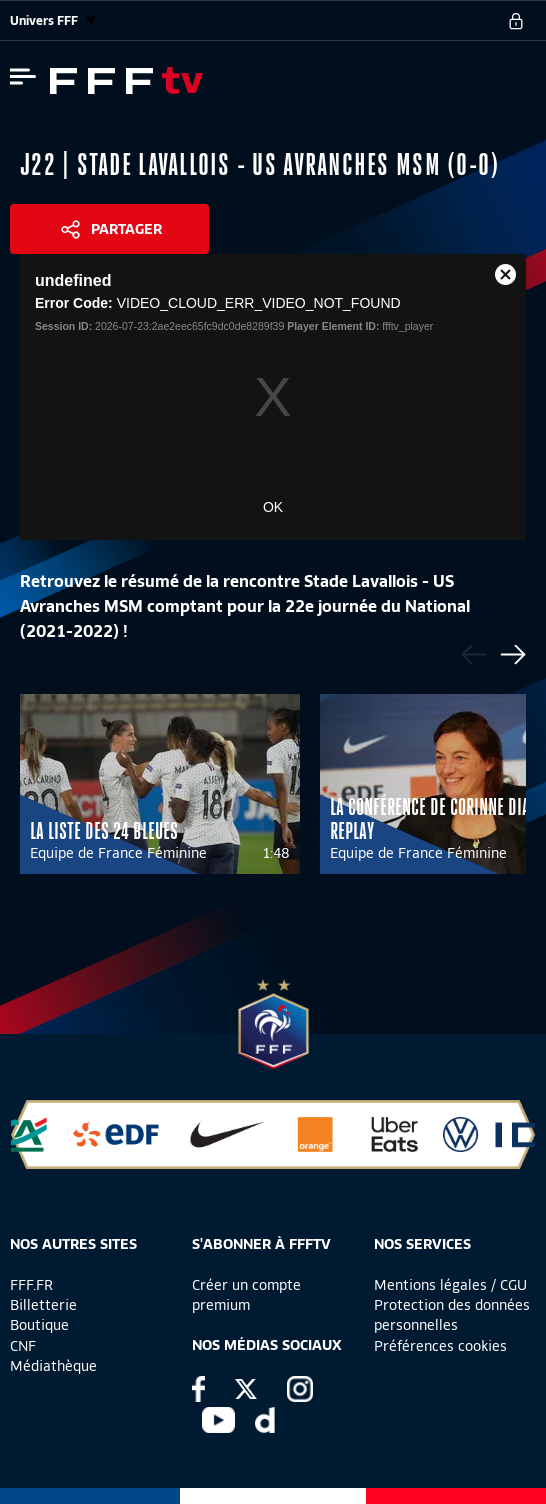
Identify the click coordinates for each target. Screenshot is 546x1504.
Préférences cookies (440, 1346)
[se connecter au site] (516, 21)
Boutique (39, 1325)
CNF (23, 1346)
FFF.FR (31, 1285)
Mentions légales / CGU (450, 1285)
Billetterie (43, 1305)
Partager (126, 229)
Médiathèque (53, 1366)
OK (273, 507)
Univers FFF (53, 20)
